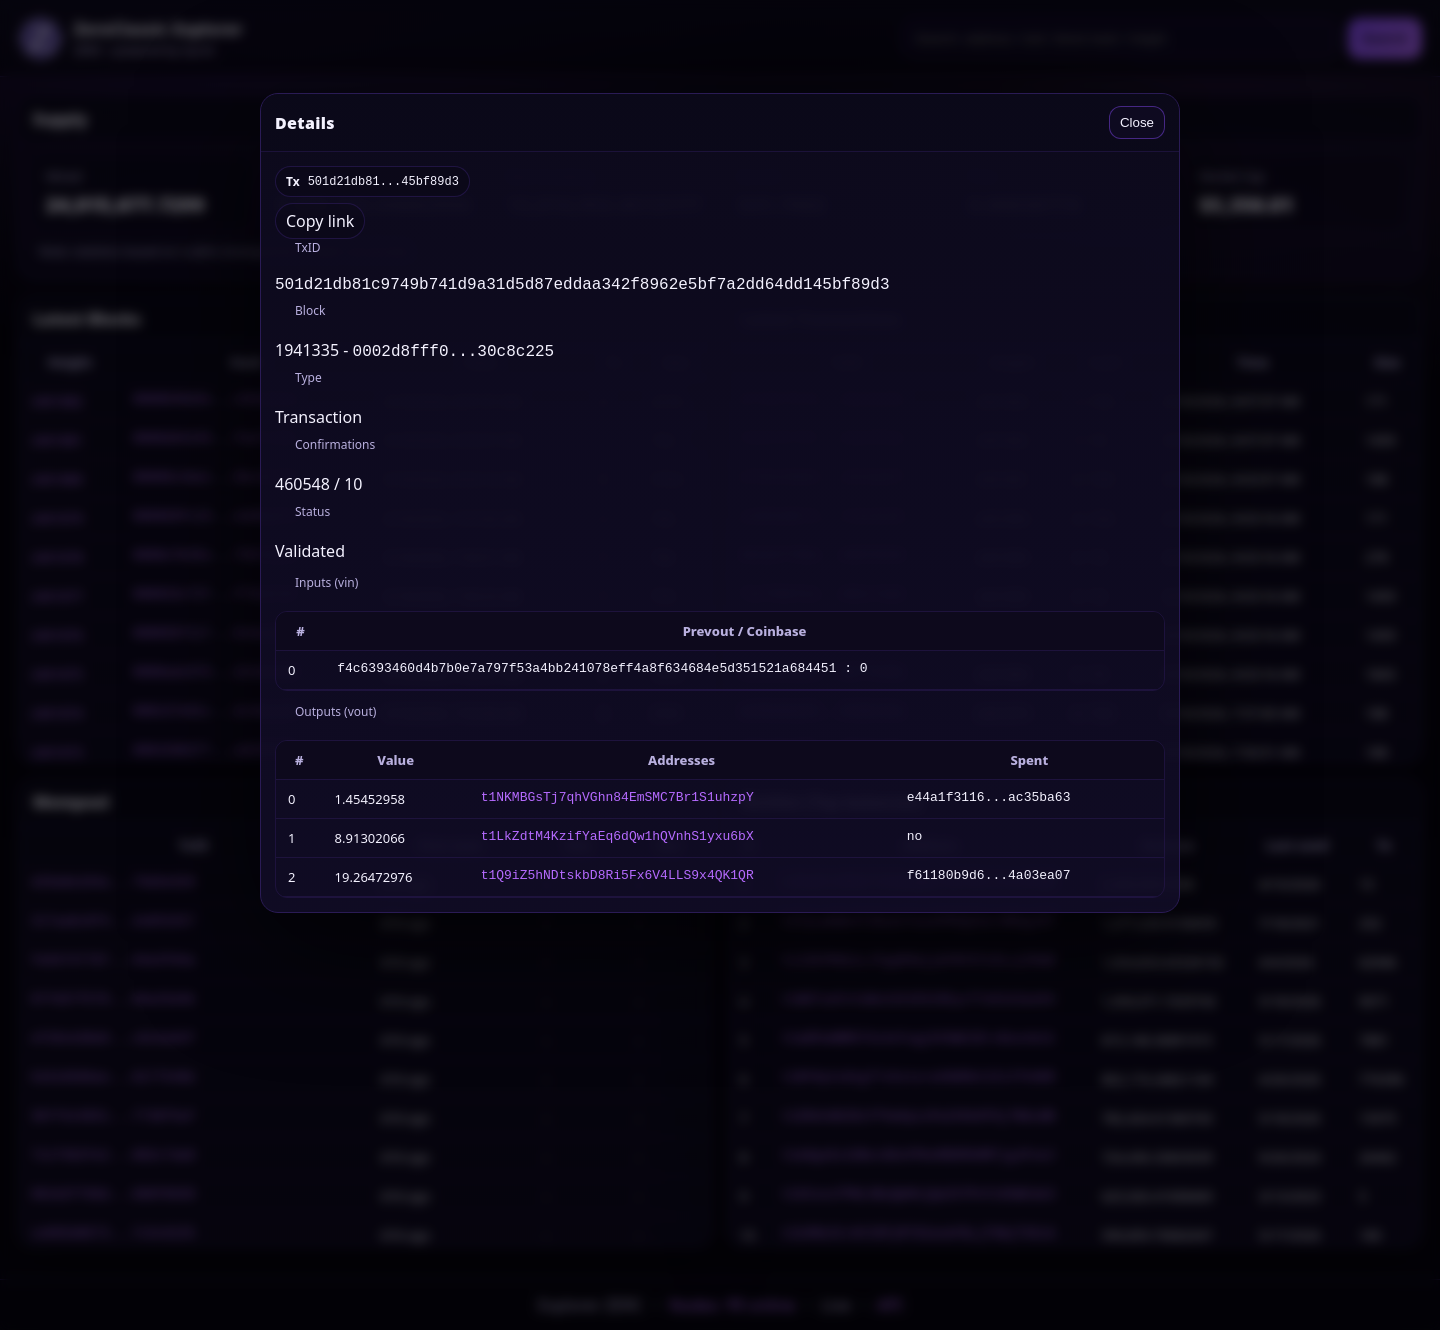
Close (1137, 122)
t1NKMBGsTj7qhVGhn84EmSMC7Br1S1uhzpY (617, 803)
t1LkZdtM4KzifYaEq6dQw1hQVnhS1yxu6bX (617, 842)
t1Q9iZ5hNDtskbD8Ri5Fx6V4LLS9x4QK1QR (617, 881)
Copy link (320, 221)
